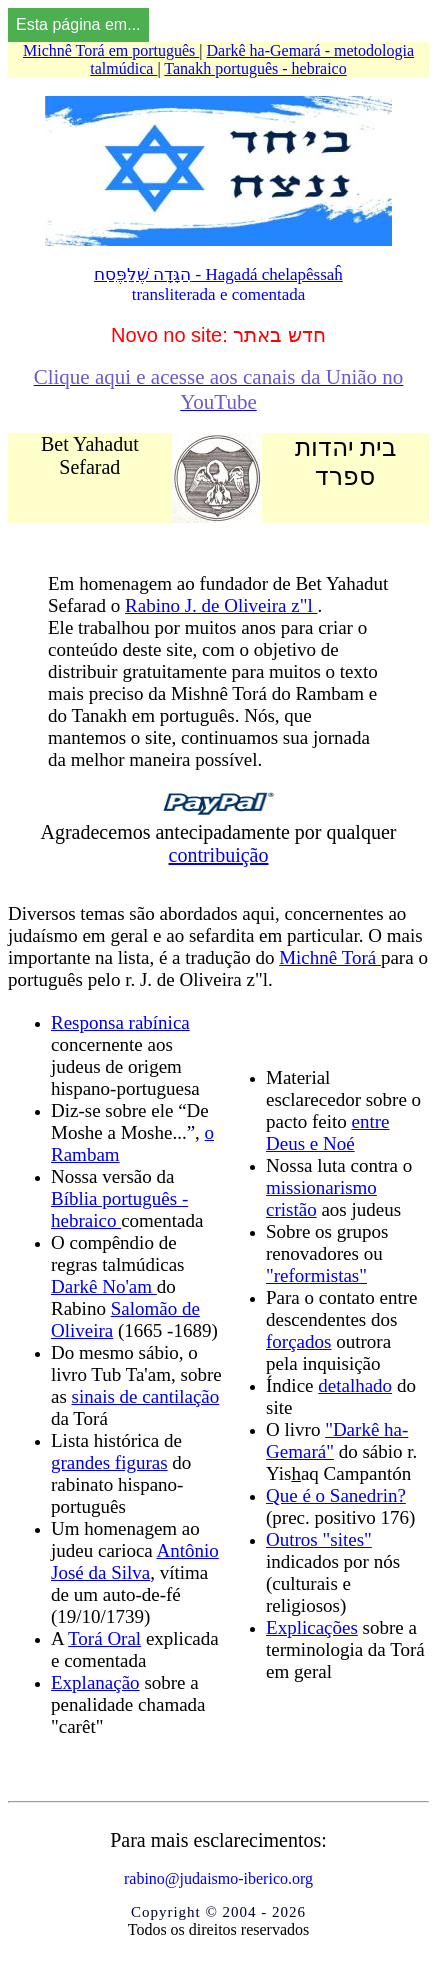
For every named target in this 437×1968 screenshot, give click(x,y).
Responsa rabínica (120, 1022)
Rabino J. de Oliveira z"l (221, 605)
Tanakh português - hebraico (255, 68)
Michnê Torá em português (111, 50)
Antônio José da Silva (135, 1561)
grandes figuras (109, 1462)
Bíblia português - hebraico (119, 1209)
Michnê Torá (330, 957)
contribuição (219, 855)
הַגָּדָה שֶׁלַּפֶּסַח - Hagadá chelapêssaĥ (218, 274)
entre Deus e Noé (327, 1132)
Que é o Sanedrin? (336, 1495)
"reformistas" (316, 1275)
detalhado (355, 1385)
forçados (298, 1341)
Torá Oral (104, 1638)
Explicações (312, 1627)
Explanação (95, 1682)
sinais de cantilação (146, 1396)
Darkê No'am (104, 1286)
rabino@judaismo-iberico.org (218, 1878)
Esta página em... (78, 24)
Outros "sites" (319, 1539)
